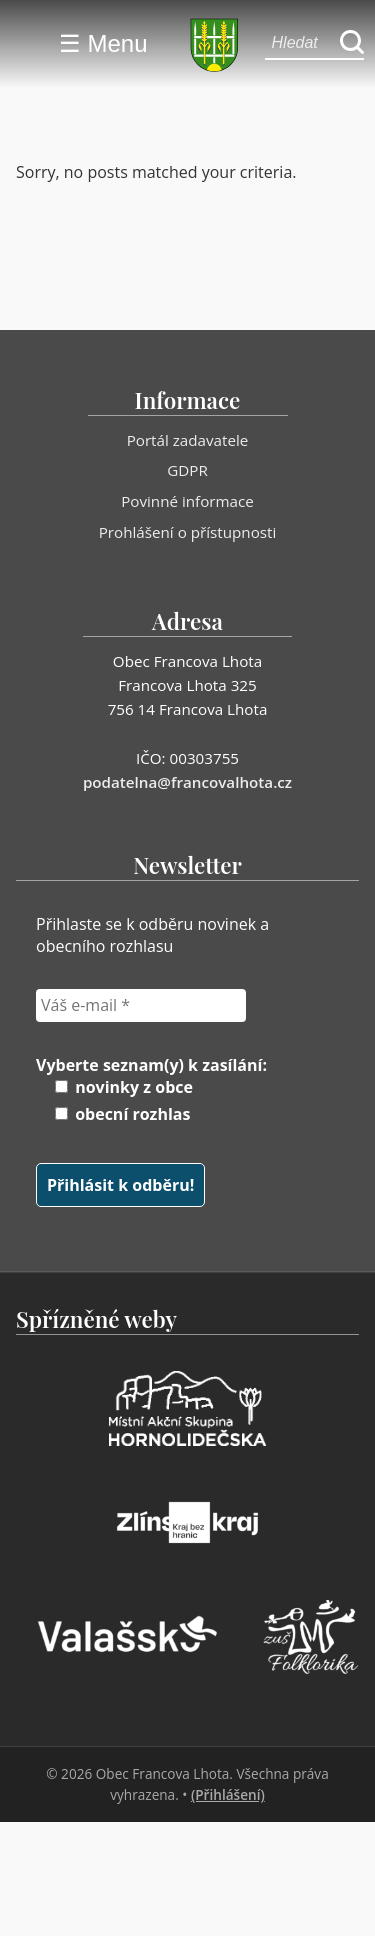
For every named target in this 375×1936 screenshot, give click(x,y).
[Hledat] (352, 43)
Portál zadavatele (188, 440)
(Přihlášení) (228, 1794)
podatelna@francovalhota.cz (187, 782)
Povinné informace (187, 501)
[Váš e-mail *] (141, 1005)
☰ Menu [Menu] (103, 43)
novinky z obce (124, 1087)
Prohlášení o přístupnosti (188, 532)
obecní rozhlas (122, 1114)
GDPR (187, 470)
